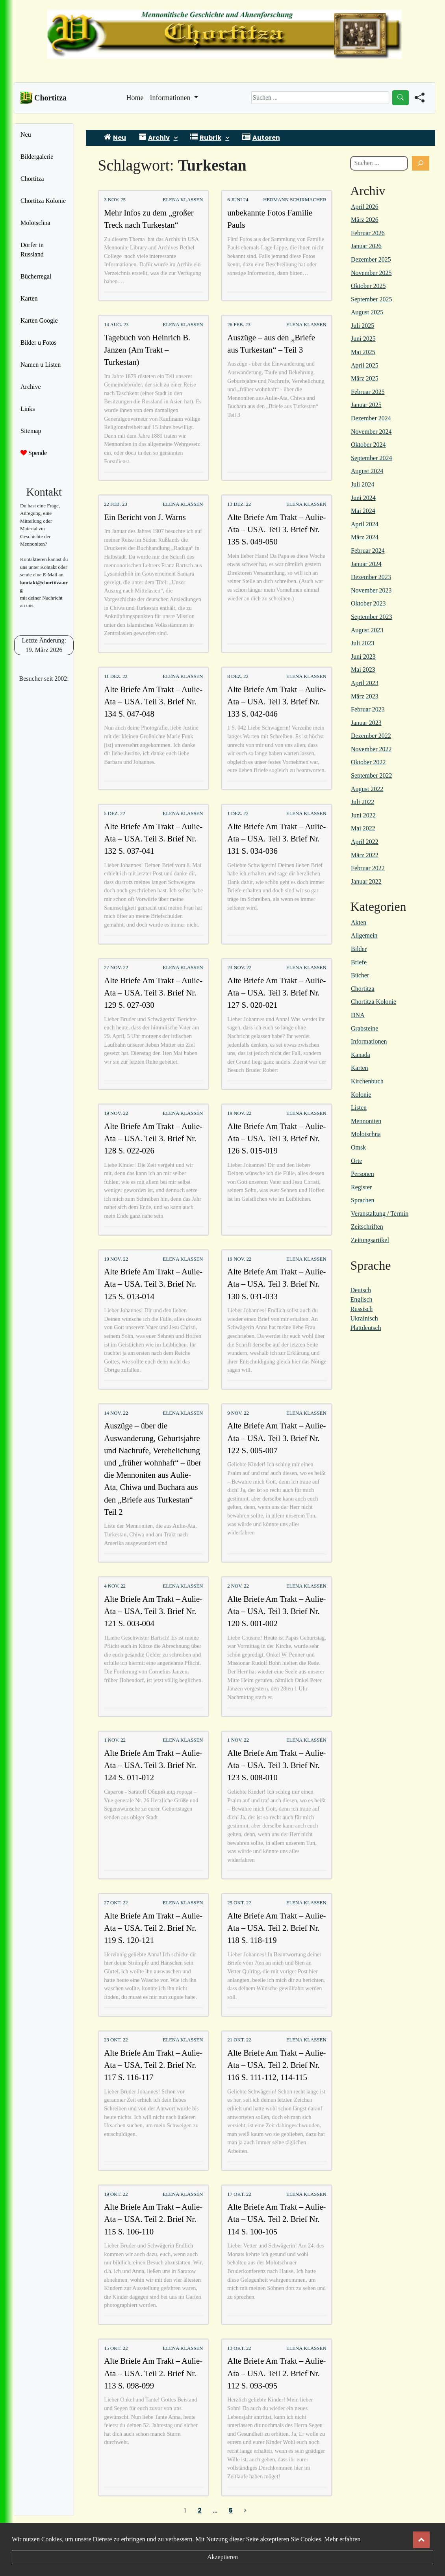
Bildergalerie (36, 156)
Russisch (361, 1309)
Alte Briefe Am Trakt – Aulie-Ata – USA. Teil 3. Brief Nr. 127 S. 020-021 (276, 992)
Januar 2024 (366, 564)
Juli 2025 (362, 325)
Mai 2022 (363, 828)
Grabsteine (364, 1028)
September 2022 (371, 775)
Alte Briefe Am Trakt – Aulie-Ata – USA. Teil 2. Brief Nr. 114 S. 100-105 (276, 2219)
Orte (356, 1160)
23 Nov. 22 (239, 967)
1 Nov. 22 (115, 1740)
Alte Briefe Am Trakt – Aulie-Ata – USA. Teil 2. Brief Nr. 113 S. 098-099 (153, 2373)
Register (361, 1187)
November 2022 (371, 749)
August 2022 (367, 789)
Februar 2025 (368, 391)
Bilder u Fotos (38, 342)
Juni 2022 (363, 815)
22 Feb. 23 (115, 504)
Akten (358, 922)
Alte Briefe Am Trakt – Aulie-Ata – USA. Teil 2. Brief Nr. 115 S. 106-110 (153, 2219)
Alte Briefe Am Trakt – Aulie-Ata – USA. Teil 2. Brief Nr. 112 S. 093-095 (276, 2373)
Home (135, 97)
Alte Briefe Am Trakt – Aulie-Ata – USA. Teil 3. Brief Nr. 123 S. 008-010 (276, 1765)
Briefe (359, 962)
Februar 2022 (368, 868)
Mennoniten (366, 1121)
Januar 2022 (366, 881)
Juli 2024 (362, 484)
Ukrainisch (364, 1318)
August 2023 (367, 630)
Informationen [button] (171, 98)
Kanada (360, 1054)
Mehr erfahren (342, 2539)
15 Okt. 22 (116, 2348)
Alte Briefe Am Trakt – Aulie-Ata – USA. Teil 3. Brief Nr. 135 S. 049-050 (276, 529)
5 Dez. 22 (114, 813)
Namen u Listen (40, 364)
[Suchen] (420, 163)
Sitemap (30, 430)
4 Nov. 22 (115, 1586)
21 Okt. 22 (239, 2040)
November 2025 (371, 272)
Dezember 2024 (371, 418)
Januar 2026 (366, 246)
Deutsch (360, 1290)
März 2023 (364, 696)
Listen (359, 1107)
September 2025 (371, 299)
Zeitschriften (367, 1226)
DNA (358, 1015)
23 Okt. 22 (116, 2040)
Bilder (359, 948)
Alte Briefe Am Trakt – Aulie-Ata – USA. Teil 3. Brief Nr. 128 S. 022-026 (153, 1138)
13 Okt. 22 (239, 2348)
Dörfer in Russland (32, 249)
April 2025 (364, 365)
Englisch (361, 1299)
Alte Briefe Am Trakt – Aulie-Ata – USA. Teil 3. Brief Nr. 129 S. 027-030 (153, 992)
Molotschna (35, 222)
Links (27, 408)
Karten (29, 298)
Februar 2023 (368, 709)
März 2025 (364, 378)
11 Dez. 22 (116, 676)
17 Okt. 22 (239, 2194)
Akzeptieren (222, 2557)
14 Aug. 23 (116, 324)
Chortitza (32, 178)
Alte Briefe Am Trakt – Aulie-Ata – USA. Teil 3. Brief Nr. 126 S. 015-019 (276, 1138)
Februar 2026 (368, 233)
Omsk (358, 1147)
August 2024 (367, 471)
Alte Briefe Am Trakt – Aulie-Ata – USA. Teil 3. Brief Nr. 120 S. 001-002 (276, 1611)
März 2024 (364, 537)
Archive (30, 386)
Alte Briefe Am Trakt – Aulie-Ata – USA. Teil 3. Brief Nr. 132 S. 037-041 (153, 838)
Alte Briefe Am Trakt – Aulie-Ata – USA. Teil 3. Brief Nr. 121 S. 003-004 (153, 1611)
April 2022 (364, 841)
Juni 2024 (363, 497)
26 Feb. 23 (238, 324)
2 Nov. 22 (238, 1586)
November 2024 (371, 431)
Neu (25, 134)
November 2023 (371, 590)
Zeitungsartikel (370, 1240)
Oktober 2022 (368, 762)
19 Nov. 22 (116, 1113)
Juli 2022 (362, 802)
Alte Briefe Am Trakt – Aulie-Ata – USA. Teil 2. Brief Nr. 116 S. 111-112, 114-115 (276, 2065)
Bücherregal (35, 276)
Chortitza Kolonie (43, 200)
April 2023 (364, 683)
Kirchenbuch (367, 1081)
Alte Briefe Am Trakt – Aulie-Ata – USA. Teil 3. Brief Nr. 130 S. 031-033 (276, 1283)
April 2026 (364, 206)
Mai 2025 (363, 352)
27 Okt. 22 (116, 1903)
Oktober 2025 (368, 285)
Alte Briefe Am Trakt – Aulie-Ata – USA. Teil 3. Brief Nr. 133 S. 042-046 (276, 701)
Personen (362, 1173)
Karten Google (39, 320)
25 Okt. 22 (239, 1903)
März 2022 (364, 855)
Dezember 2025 (371, 259)
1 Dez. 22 (237, 813)
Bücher (360, 975)
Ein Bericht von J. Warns (145, 517)
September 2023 (371, 616)
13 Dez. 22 (239, 504)
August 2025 (367, 312)
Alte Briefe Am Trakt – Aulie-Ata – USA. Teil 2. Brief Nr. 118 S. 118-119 (276, 1928)
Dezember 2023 (371, 577)
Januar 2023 (366, 722)
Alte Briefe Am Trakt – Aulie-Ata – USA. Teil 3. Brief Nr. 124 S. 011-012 (153, 1765)
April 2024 (364, 524)
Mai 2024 (363, 510)
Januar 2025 (366, 404)
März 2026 (364, 219)
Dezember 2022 (371, 735)
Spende (33, 452)
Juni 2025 (363, 338)
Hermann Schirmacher (294, 199)
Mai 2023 (363, 669)
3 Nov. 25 (115, 199)
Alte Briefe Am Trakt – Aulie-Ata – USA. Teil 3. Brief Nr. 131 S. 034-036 (276, 838)
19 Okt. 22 (116, 2194)
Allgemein (364, 935)
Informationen (369, 1041)
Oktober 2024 (368, 444)
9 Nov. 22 (238, 1413)
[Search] (320, 97)
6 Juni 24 (237, 199)
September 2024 (371, 458)
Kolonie (361, 1094)
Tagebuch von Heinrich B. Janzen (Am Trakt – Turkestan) (147, 349)
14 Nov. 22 (116, 1413)
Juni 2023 (363, 656)
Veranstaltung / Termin (379, 1213)
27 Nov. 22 (116, 967)
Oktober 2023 (368, 603)
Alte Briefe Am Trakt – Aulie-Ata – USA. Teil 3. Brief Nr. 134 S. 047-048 (153, 701)
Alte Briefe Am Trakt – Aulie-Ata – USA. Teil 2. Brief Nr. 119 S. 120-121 (153, 1928)
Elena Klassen (183, 199)
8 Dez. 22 (237, 676)
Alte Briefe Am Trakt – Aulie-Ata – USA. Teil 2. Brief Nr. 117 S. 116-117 (153, 2065)
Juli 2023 (362, 643)
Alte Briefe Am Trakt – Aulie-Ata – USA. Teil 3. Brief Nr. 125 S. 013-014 (153, 1283)
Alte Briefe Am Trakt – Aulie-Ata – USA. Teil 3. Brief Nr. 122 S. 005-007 (276, 1437)
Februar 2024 (368, 550)
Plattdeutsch (365, 1327)
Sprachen (363, 1200)
